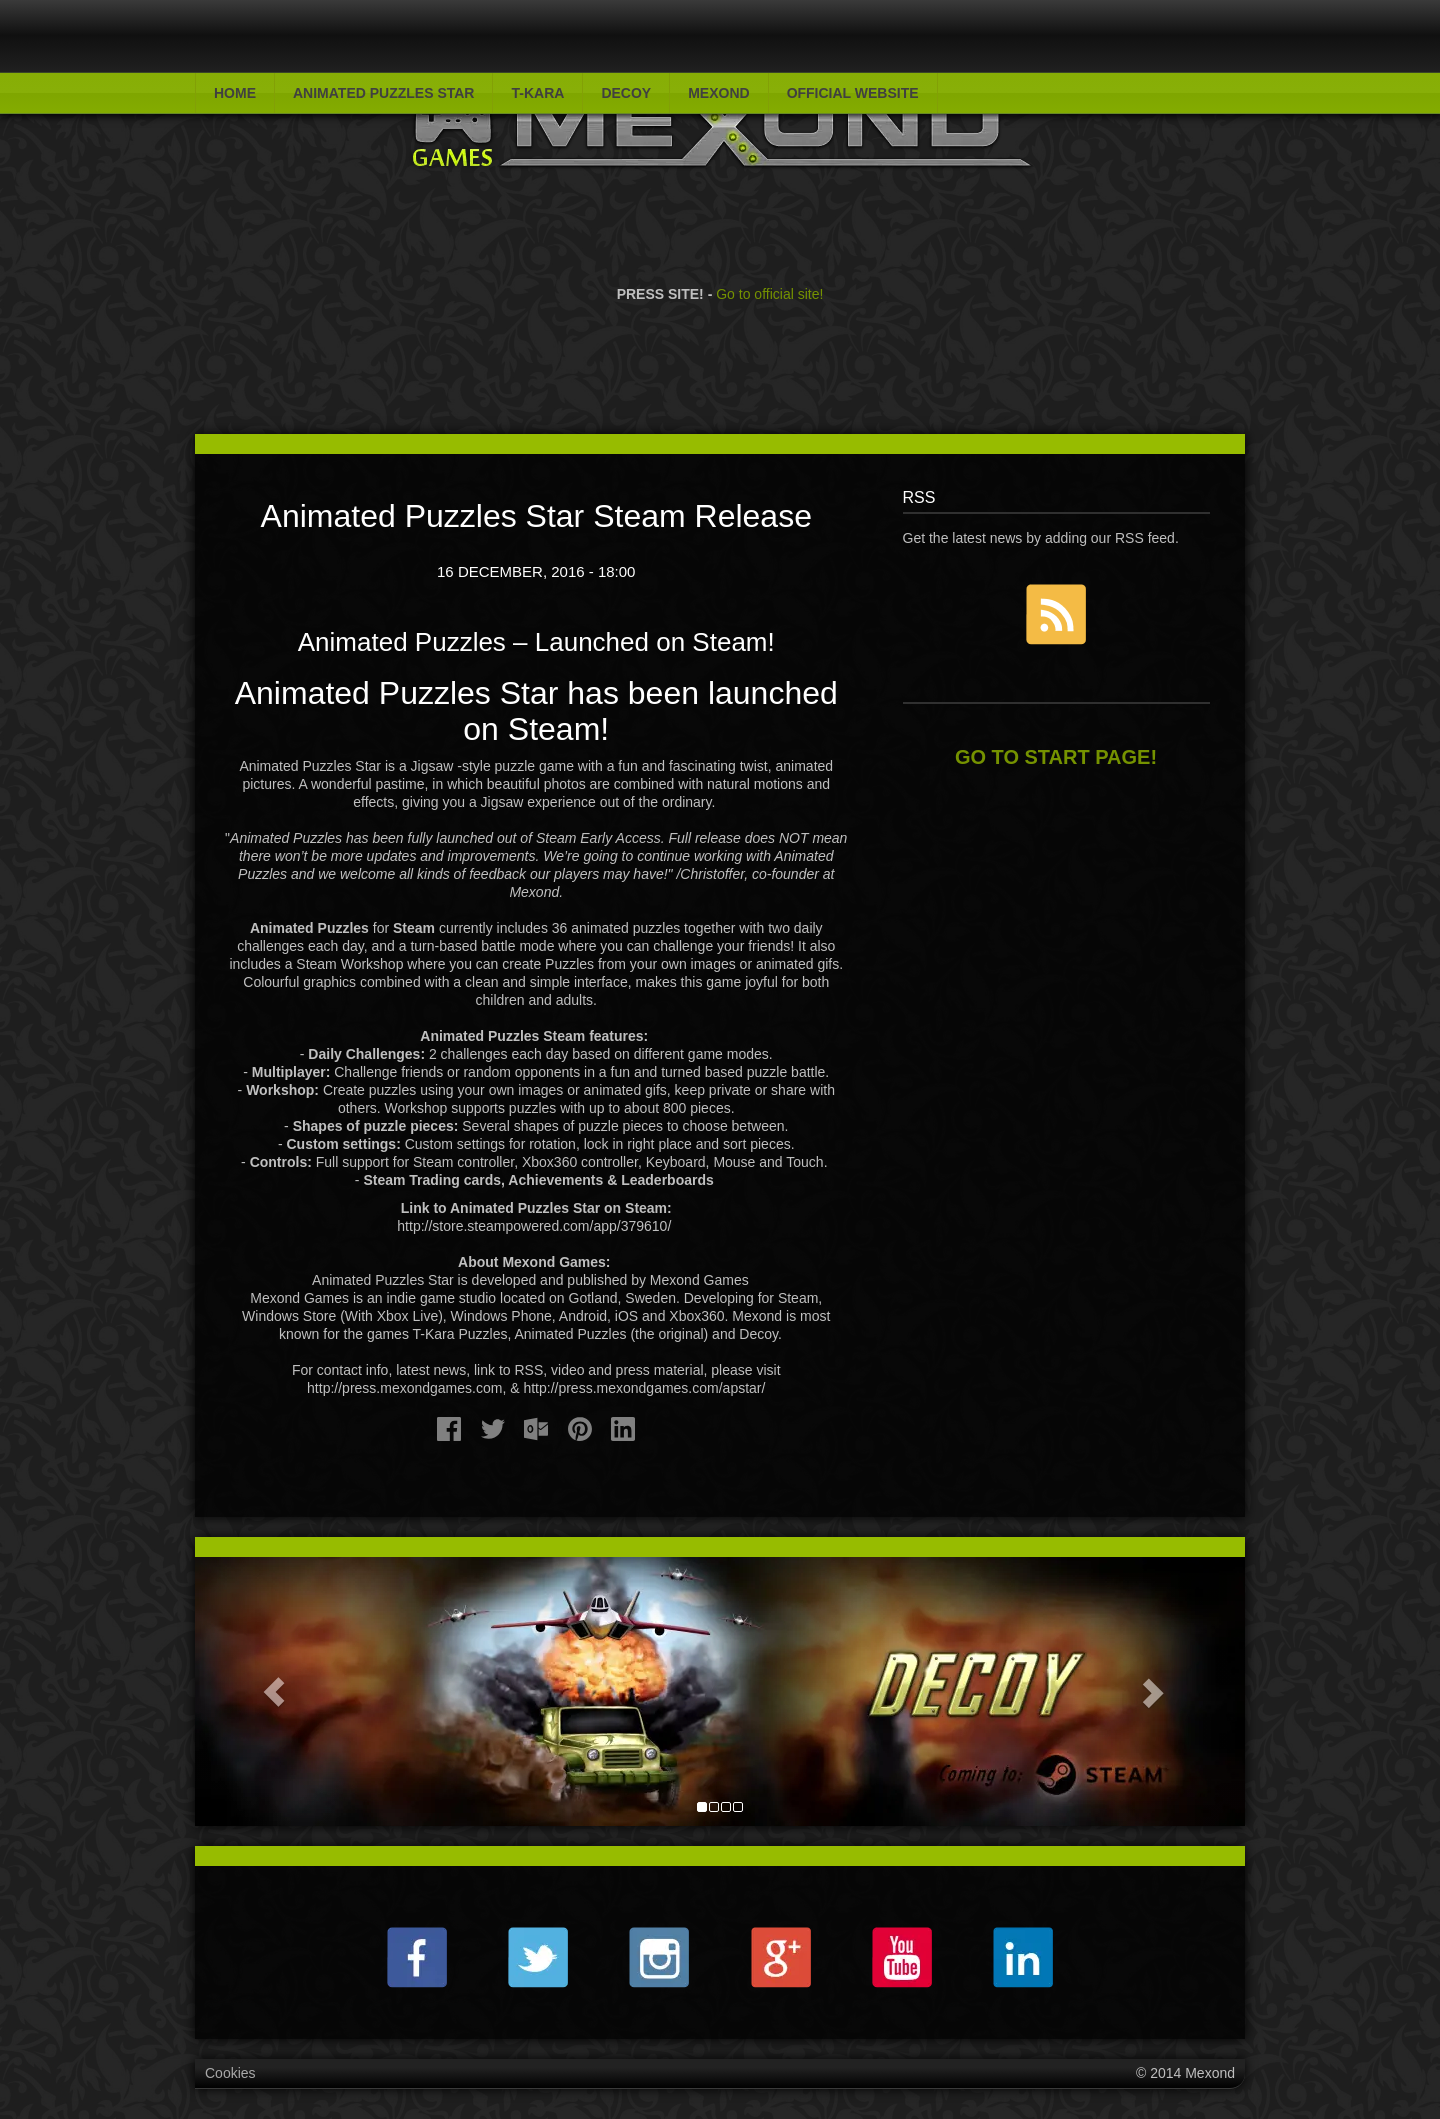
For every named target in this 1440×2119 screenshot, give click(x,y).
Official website (853, 93)
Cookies (230, 2073)
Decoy (626, 93)
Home (235, 93)
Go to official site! (769, 266)
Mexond (718, 93)
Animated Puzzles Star (383, 93)
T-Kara (537, 93)
